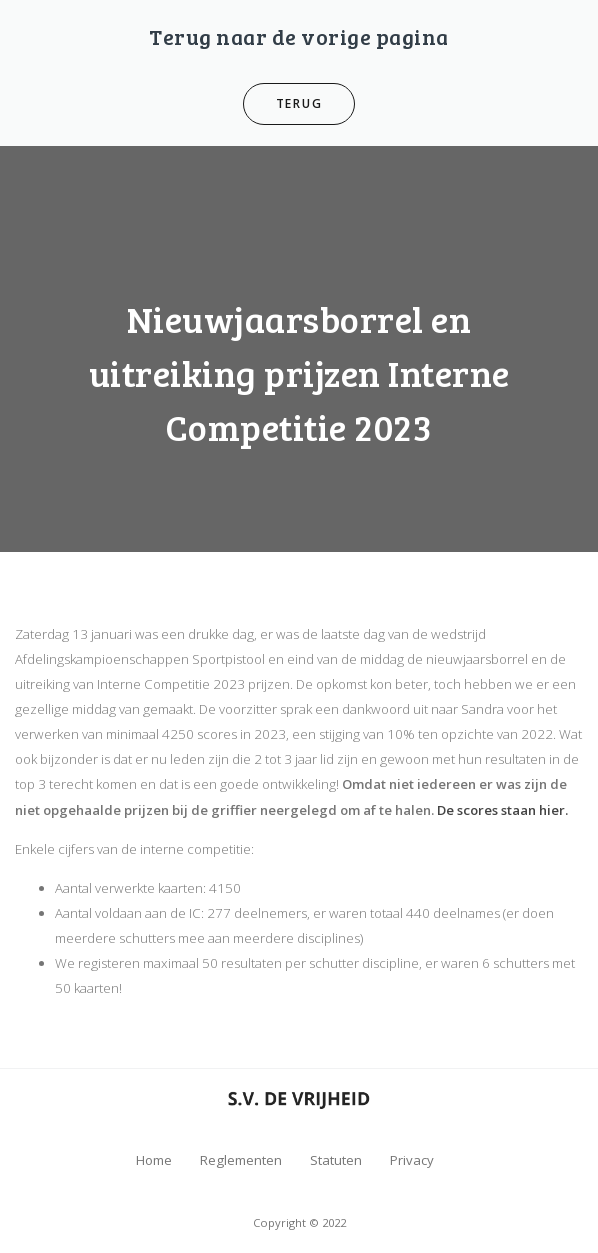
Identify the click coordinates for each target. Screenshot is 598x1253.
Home (154, 1160)
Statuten (336, 1160)
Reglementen (241, 1160)
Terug (299, 103)
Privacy (412, 1160)
